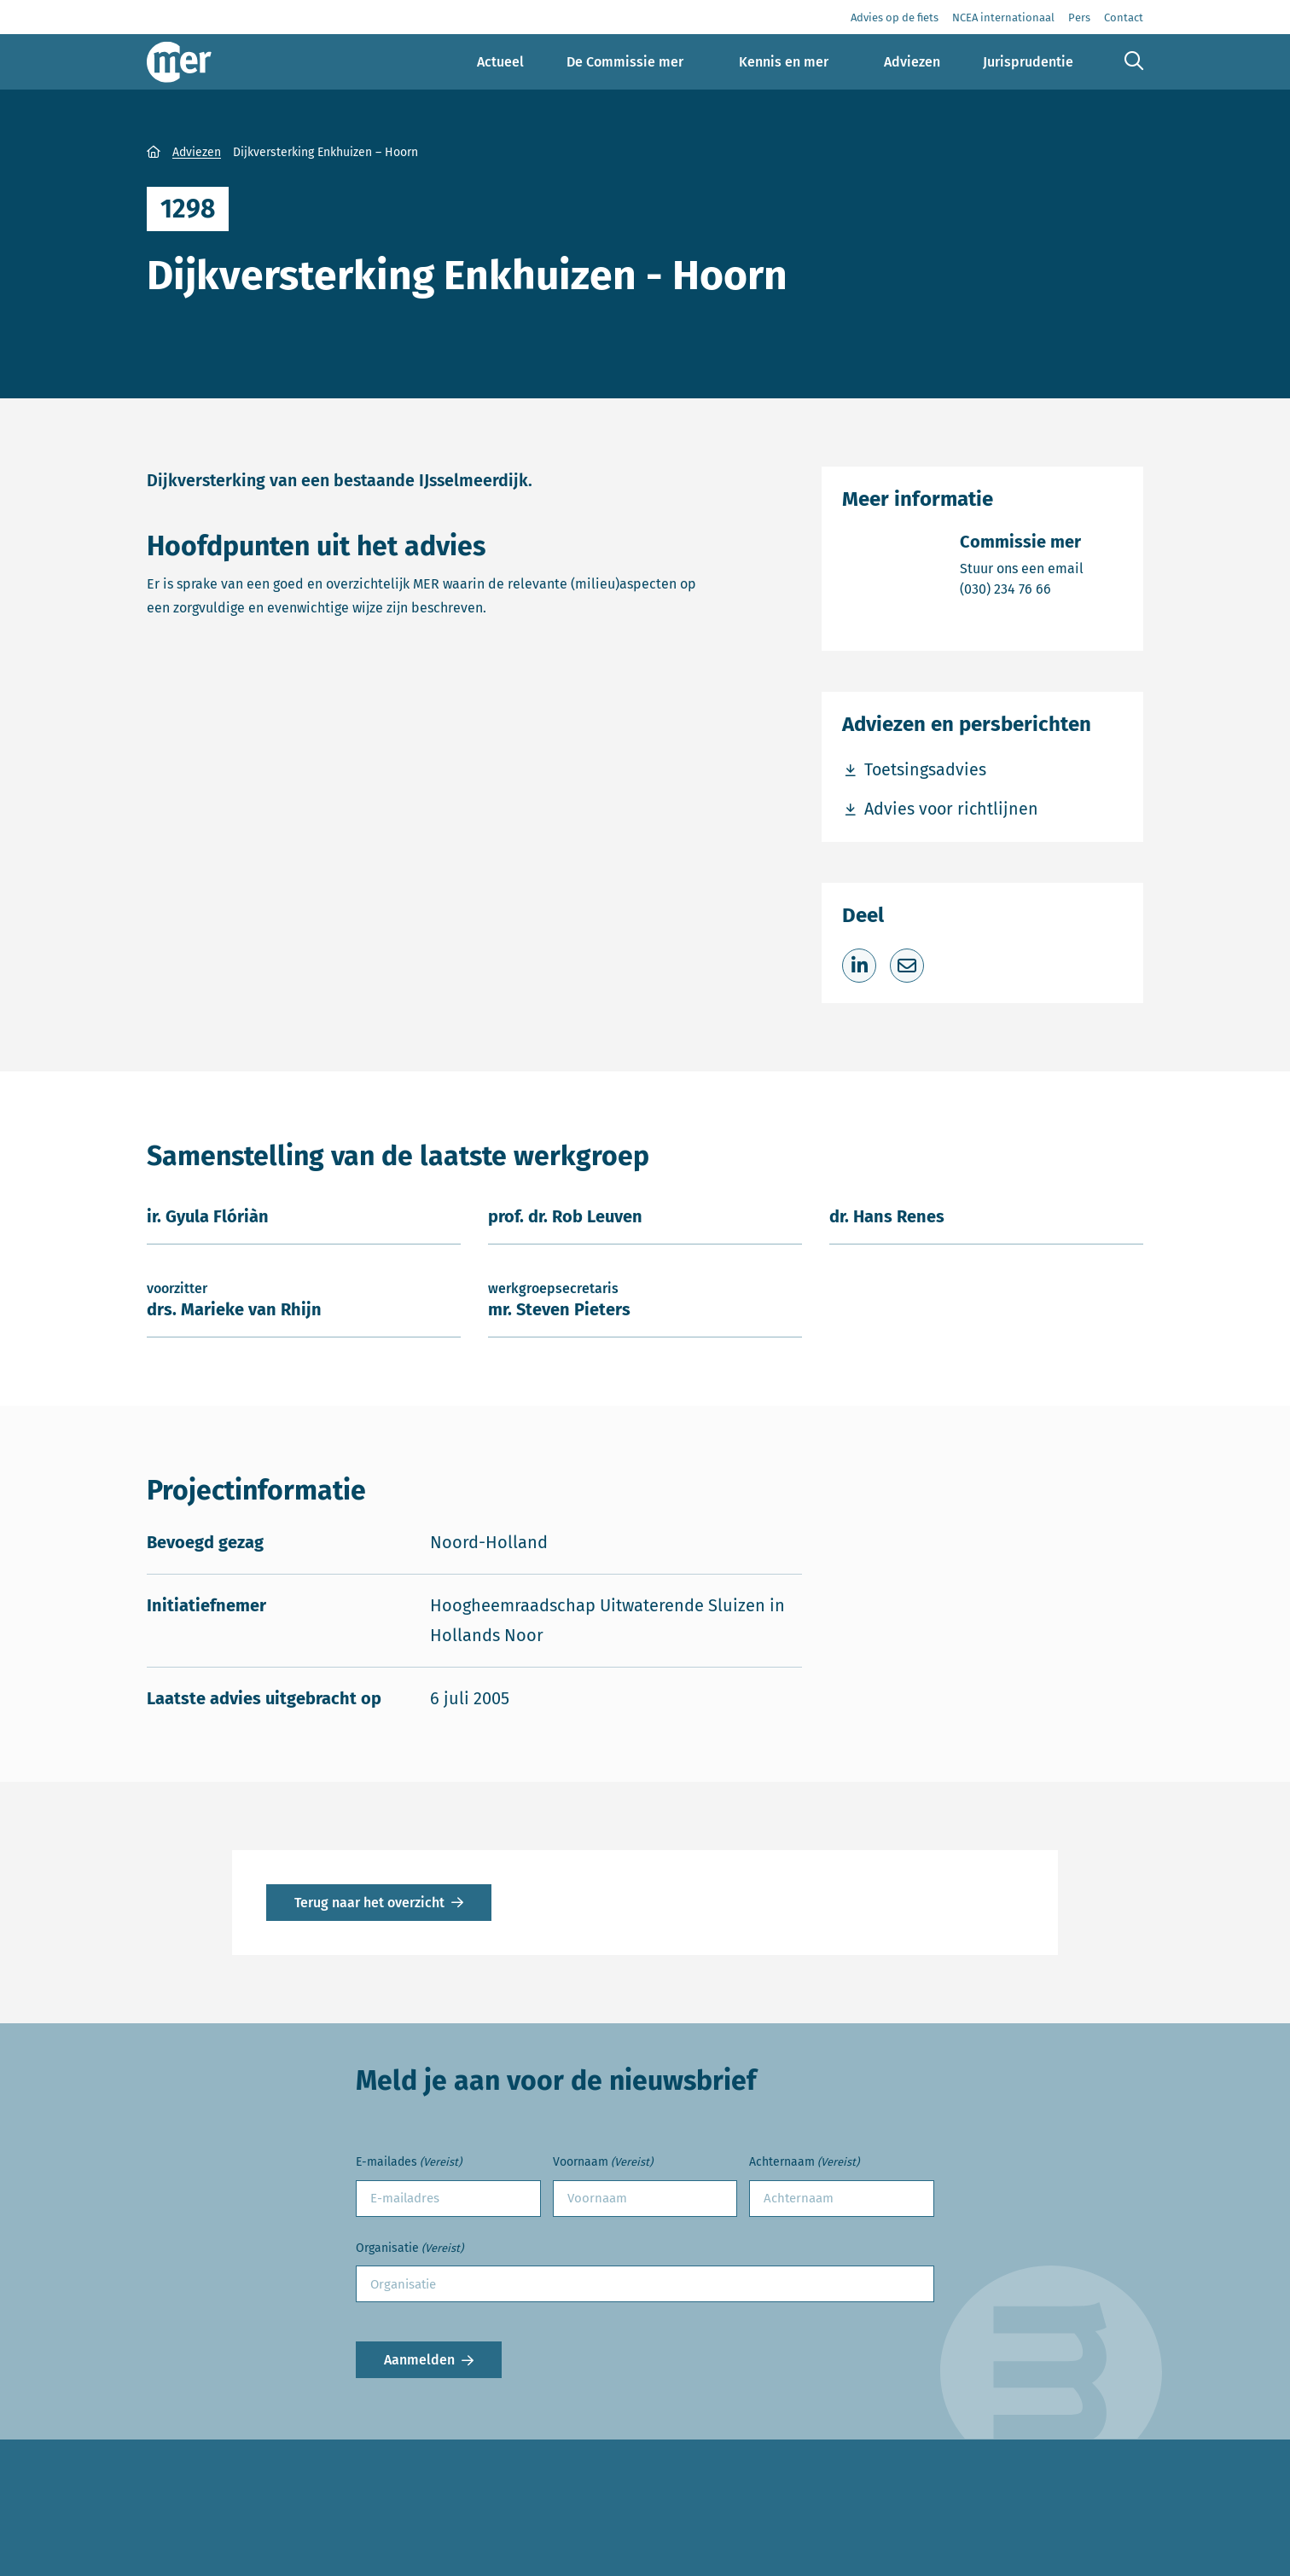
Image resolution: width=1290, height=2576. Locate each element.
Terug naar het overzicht (369, 1902)
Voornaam (603, 2162)
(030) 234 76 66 (1022, 588)
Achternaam (804, 2162)
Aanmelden (419, 2360)
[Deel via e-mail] (907, 966)
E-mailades (409, 2162)
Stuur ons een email (1022, 568)
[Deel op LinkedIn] (859, 966)
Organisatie (409, 2249)
